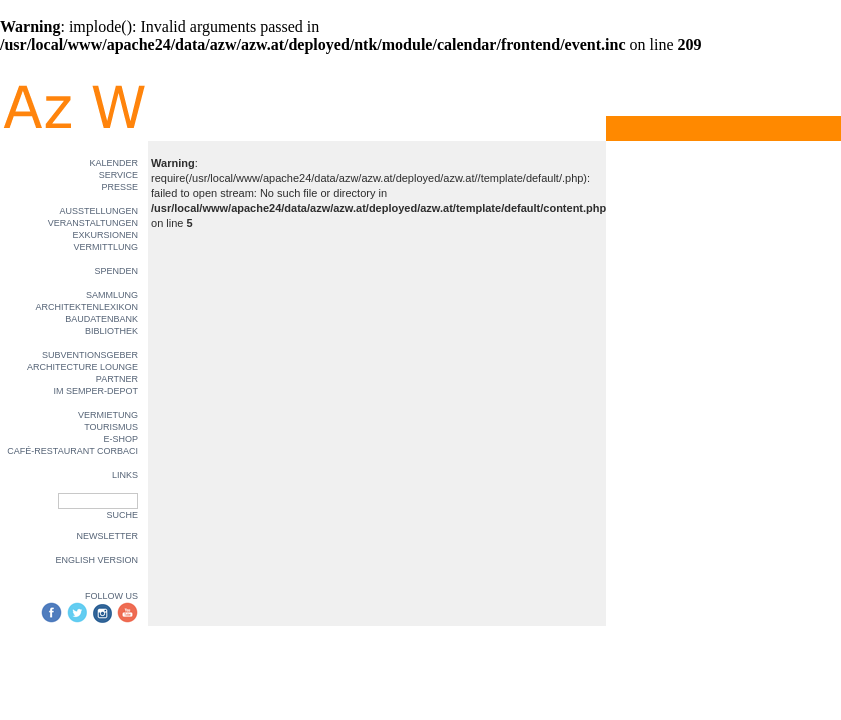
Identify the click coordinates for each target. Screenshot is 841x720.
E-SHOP (120, 439)
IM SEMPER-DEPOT (95, 391)
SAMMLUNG (112, 295)
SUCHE (122, 515)
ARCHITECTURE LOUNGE (82, 367)
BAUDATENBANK (101, 319)
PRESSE (119, 187)
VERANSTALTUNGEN (93, 223)
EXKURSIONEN (105, 235)
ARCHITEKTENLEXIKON (86, 307)
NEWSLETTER (107, 536)
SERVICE (118, 175)
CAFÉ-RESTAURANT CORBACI (72, 451)
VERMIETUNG (108, 415)
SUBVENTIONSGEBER (90, 355)
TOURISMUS (111, 427)
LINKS (125, 475)
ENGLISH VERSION (96, 560)
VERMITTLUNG (105, 247)
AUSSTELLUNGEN (98, 211)
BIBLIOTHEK (111, 331)
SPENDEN (116, 271)
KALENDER (113, 163)
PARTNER (117, 379)
